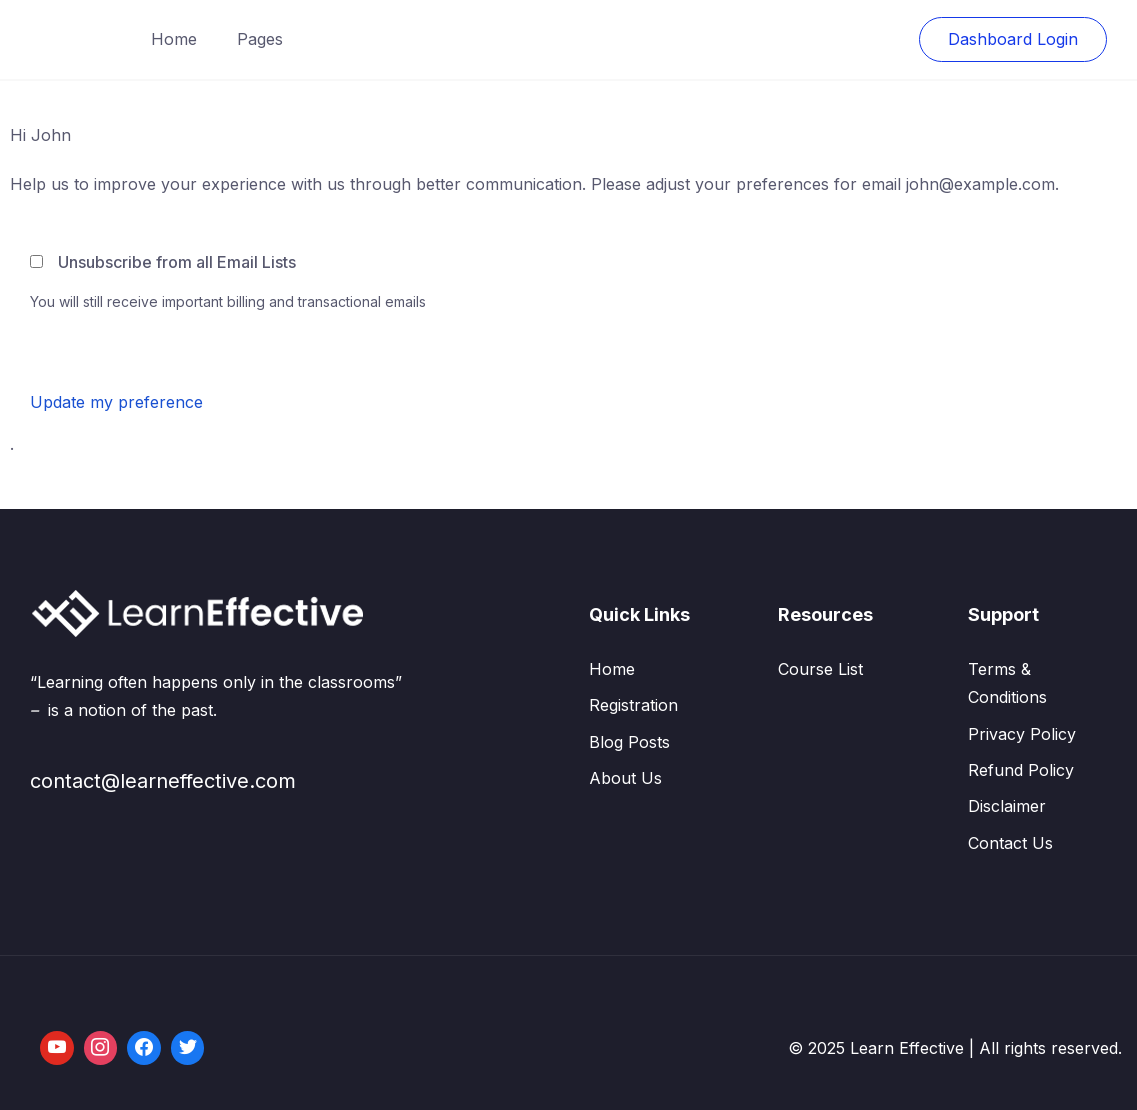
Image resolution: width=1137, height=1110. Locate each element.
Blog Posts (629, 742)
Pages (260, 39)
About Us (625, 778)
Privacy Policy (1022, 734)
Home (174, 39)
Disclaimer (1007, 806)
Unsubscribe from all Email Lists (177, 262)
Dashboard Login (1013, 39)
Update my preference (116, 402)
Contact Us (1010, 843)
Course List (820, 669)
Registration (633, 705)
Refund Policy (1021, 770)
